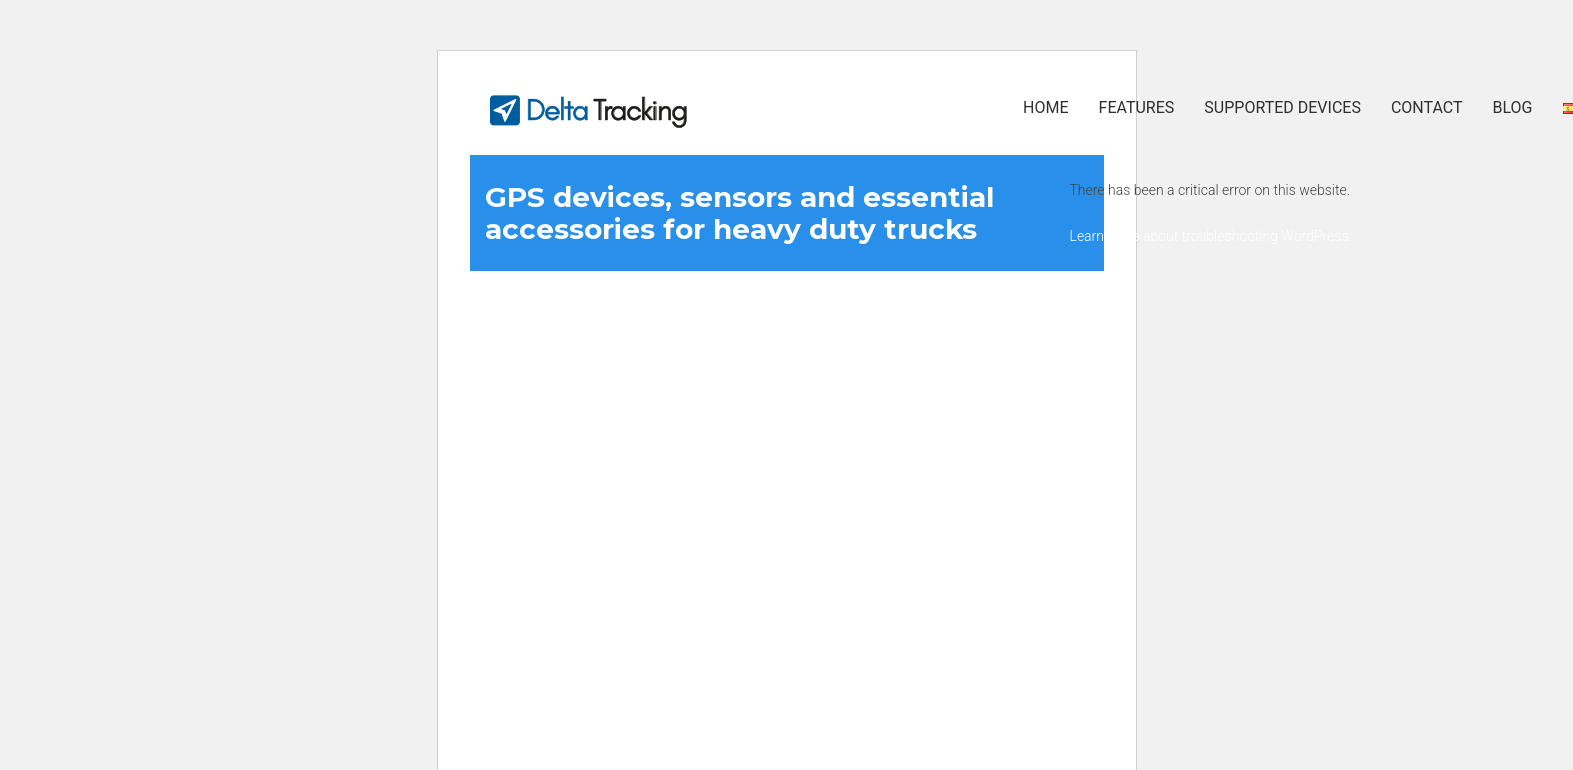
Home (1045, 107)
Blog (1513, 107)
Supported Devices (1282, 107)
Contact (1427, 107)
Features (1137, 107)
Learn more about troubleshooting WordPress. (1211, 236)
